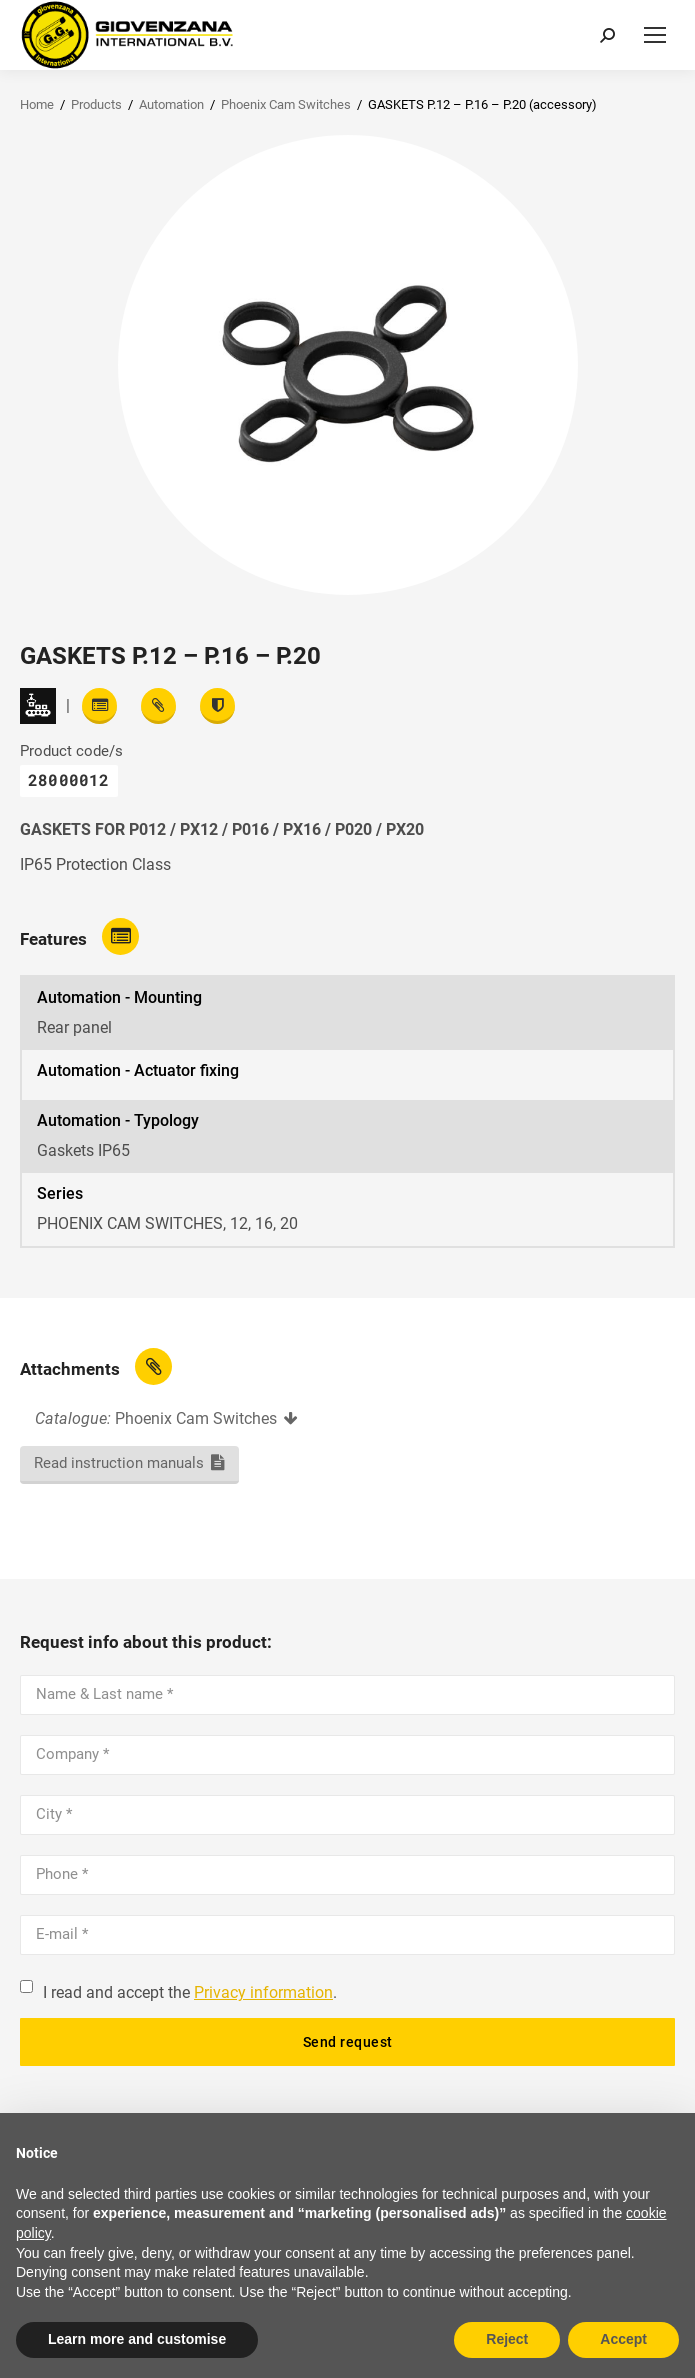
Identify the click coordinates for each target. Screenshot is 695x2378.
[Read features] (99, 706)
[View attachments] (158, 706)
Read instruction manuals (119, 1463)
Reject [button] (507, 2339)
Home (37, 104)
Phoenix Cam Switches (286, 104)
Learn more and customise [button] (137, 2339)
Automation (171, 104)
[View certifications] (217, 706)
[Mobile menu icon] (655, 35)
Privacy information (263, 1992)
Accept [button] (623, 2339)
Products (96, 104)
